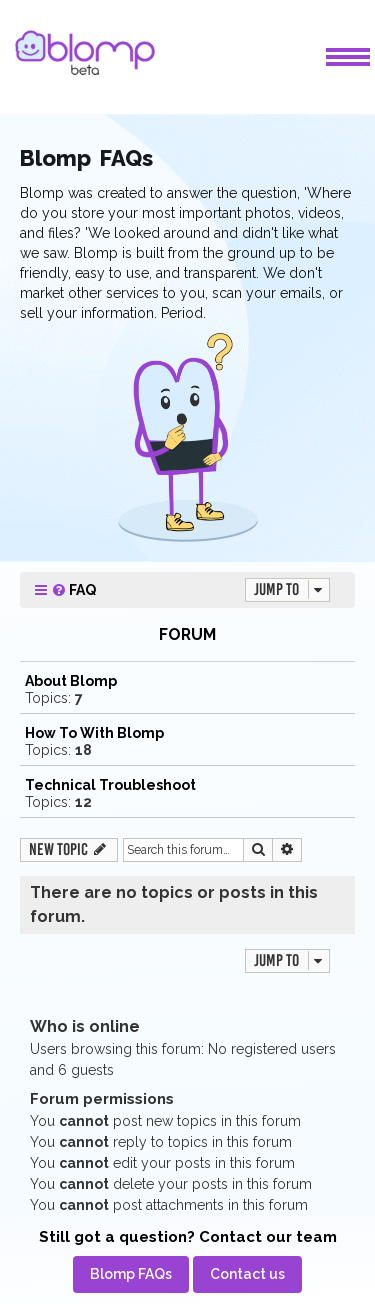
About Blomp (71, 681)
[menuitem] (73, 590)
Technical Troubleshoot (110, 785)
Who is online (85, 1026)
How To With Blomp (94, 733)
